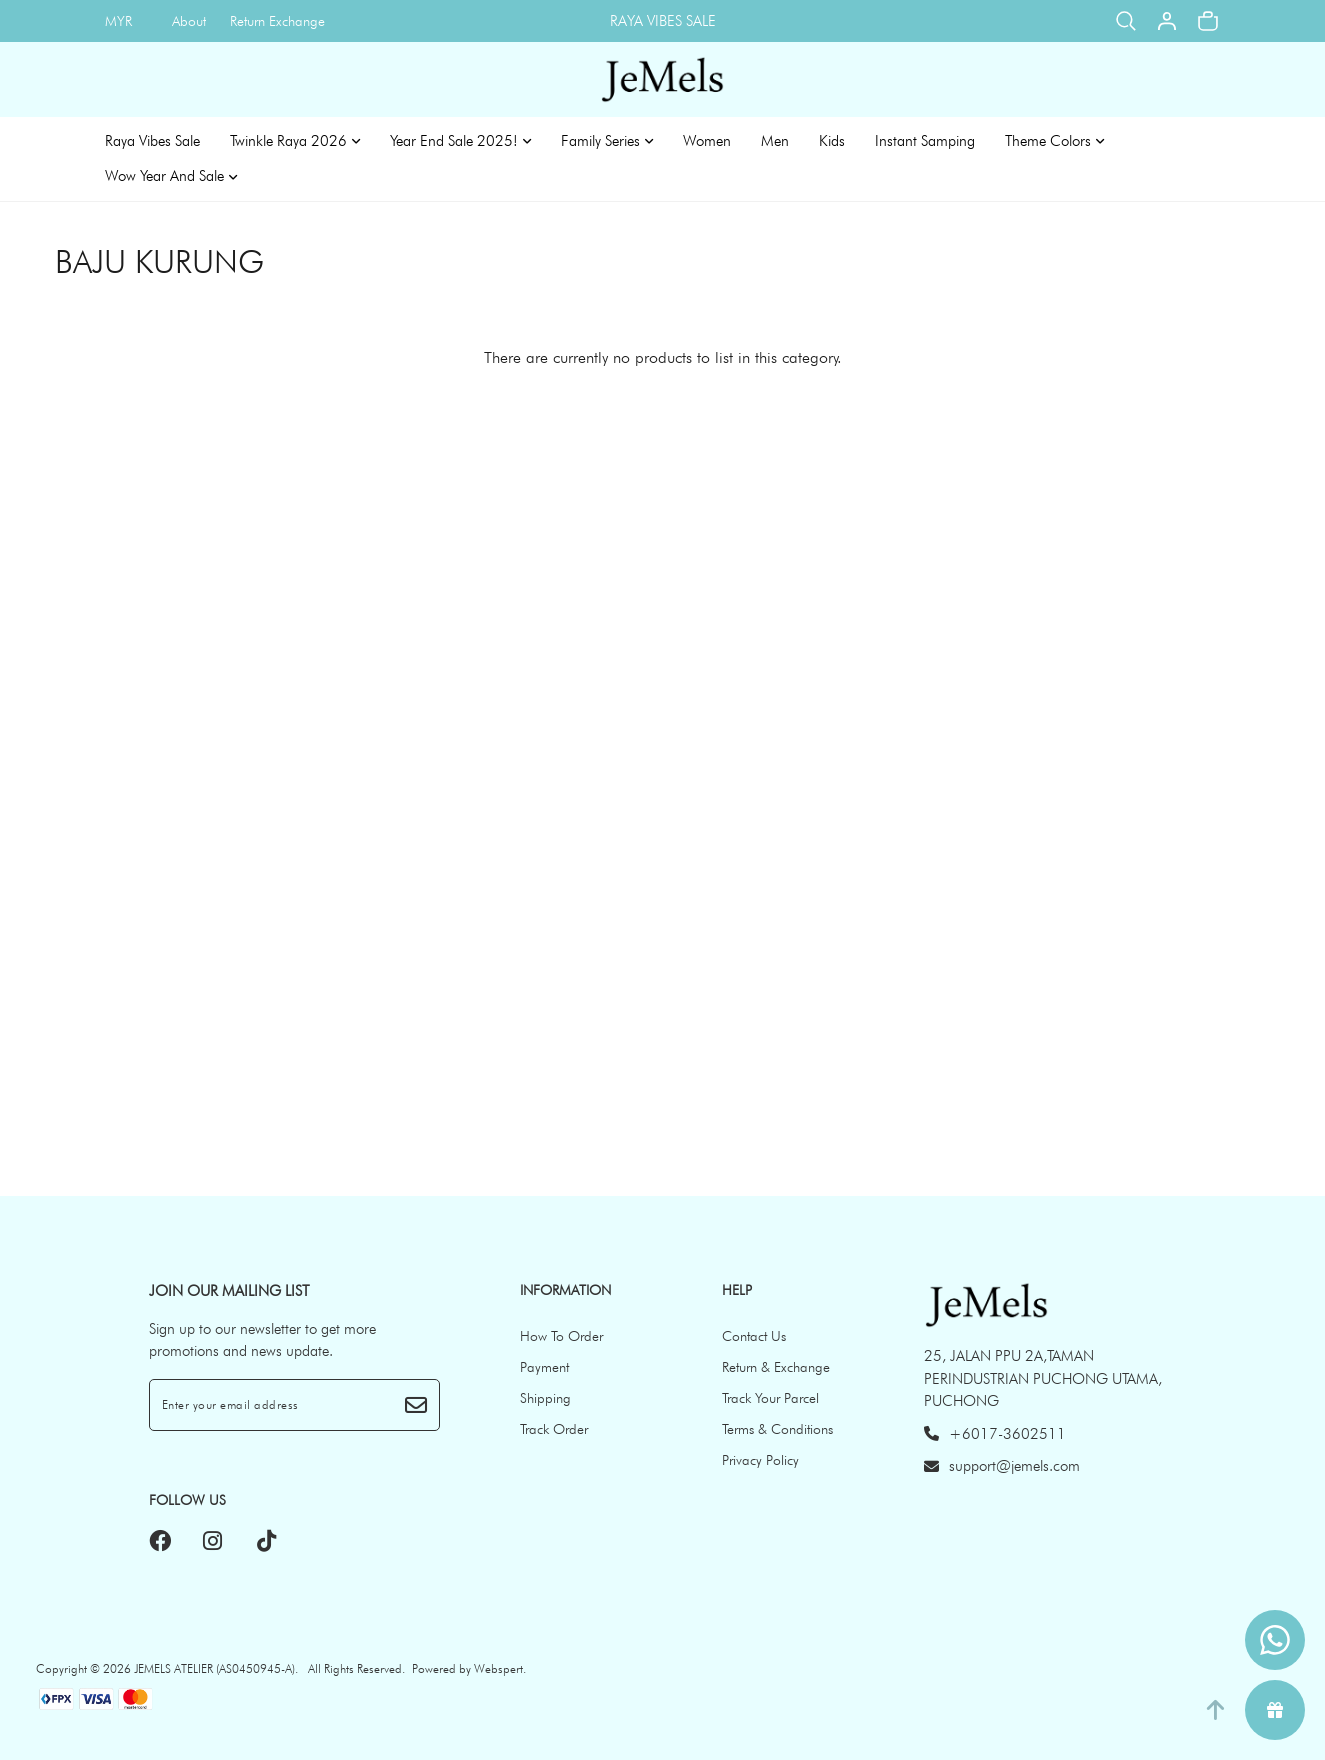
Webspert (498, 1668)
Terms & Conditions (777, 1429)
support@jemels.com (1002, 1466)
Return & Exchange (776, 1367)
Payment (544, 1367)
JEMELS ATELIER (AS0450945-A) (214, 1668)
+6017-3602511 (995, 1434)
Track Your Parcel (770, 1398)
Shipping (545, 1398)
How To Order (561, 1336)
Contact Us (754, 1336)
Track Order (554, 1429)
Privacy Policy (760, 1460)
